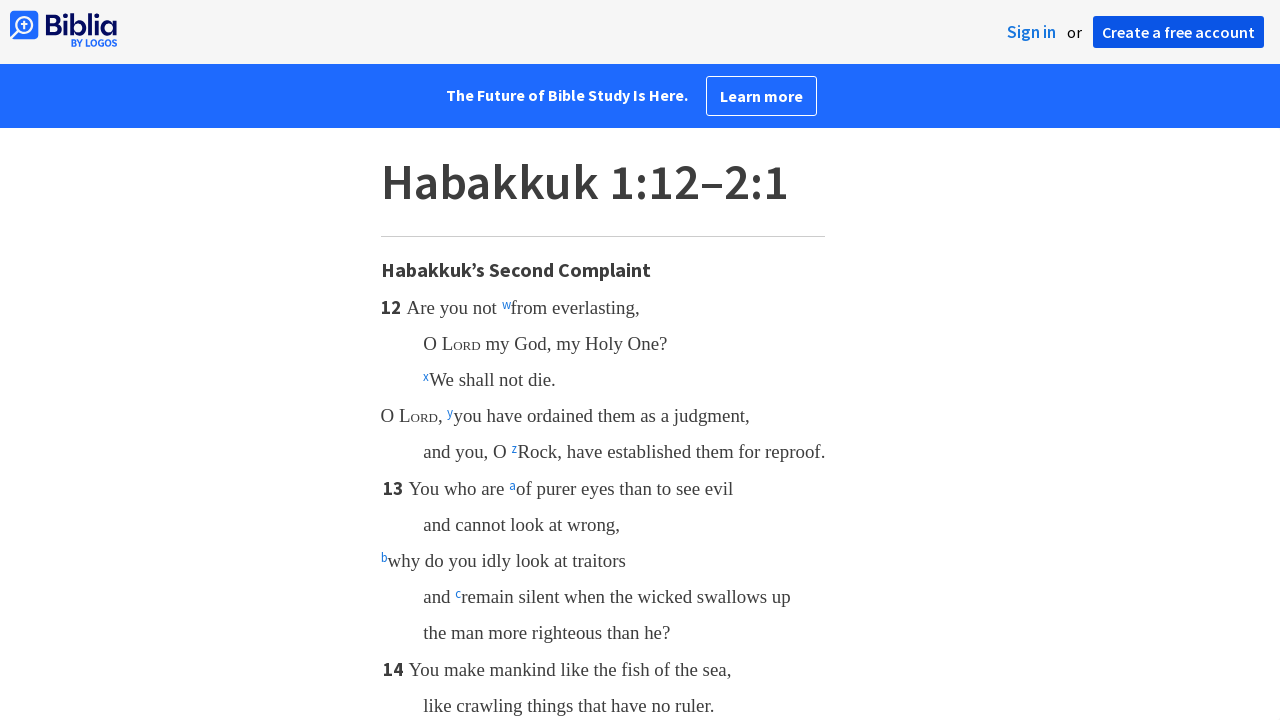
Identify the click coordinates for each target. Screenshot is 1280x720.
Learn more (761, 96)
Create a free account (1178, 32)
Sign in (1031, 32)
